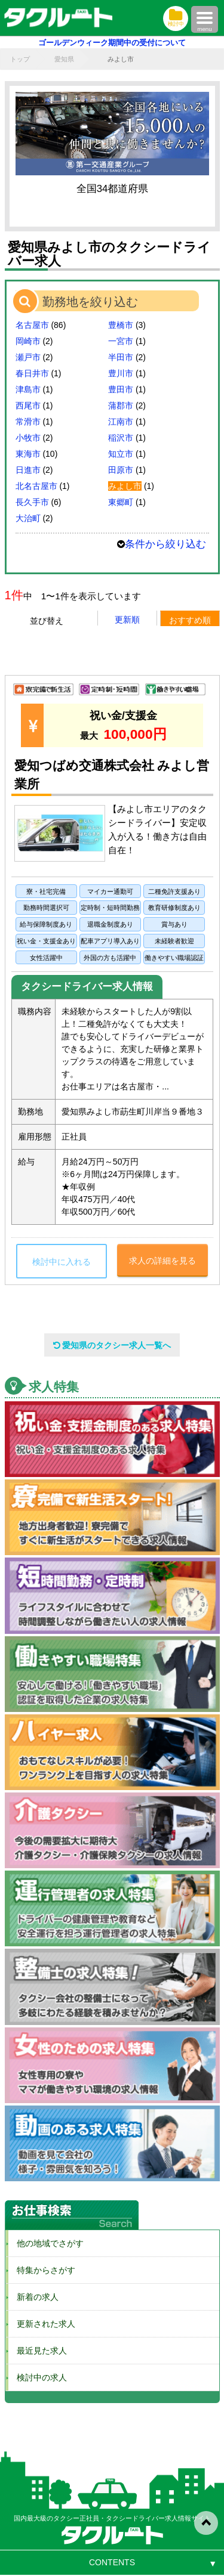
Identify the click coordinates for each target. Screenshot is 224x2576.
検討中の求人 (37, 2377)
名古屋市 (32, 325)
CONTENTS (112, 2562)
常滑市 (28, 421)
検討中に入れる (61, 1262)
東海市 (28, 454)
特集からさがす (41, 2270)
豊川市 (120, 373)
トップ (20, 59)
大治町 (28, 518)
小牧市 (28, 437)
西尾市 (28, 405)
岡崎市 (28, 341)
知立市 (120, 454)
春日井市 (32, 373)
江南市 (120, 421)
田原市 (120, 470)
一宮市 (120, 341)
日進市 (28, 470)
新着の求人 (33, 2297)
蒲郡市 (120, 405)
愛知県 (64, 59)
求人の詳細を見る (162, 1260)
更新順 (127, 619)
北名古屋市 (36, 486)
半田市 (120, 357)
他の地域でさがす (46, 2243)
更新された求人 (41, 2324)
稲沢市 (120, 437)
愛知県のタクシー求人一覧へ (112, 1345)
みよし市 (125, 486)
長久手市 (32, 502)
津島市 (28, 389)
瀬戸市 (28, 357)
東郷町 (120, 502)
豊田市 (120, 389)
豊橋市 (120, 325)
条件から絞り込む (165, 544)
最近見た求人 (37, 2350)
